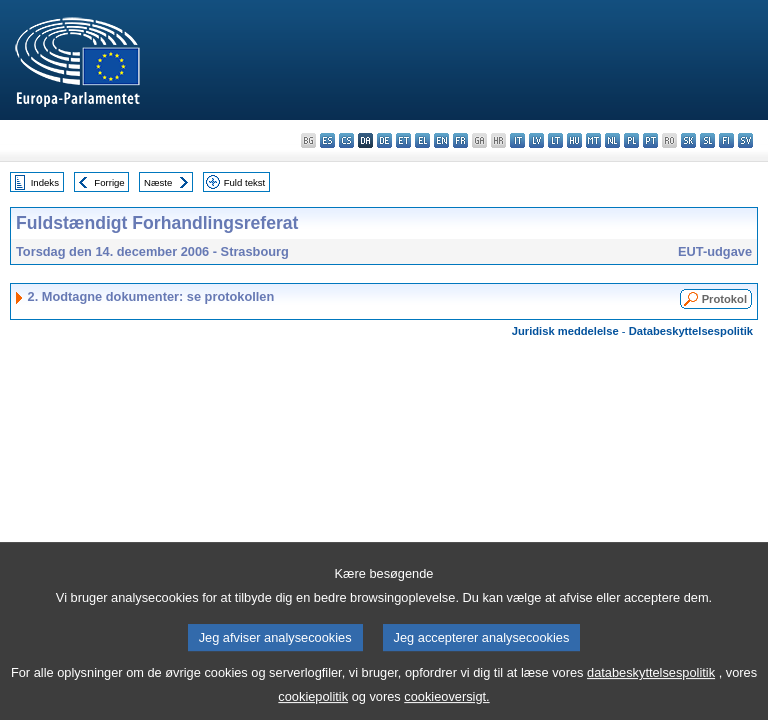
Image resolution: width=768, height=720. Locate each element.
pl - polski (631, 140)
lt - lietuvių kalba (555, 140)
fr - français (460, 140)
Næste (158, 182)
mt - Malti (593, 140)
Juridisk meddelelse (565, 331)
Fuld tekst (245, 182)
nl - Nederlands (612, 140)
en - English (441, 140)
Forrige (109, 182)
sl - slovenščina (707, 140)
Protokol (724, 299)
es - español (327, 140)
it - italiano (517, 140)
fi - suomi (726, 140)
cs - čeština (346, 140)
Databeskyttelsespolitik (691, 331)
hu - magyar (574, 140)
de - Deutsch (384, 140)
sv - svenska (745, 140)
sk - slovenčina (688, 140)
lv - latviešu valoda (536, 140)
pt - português (650, 140)
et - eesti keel (403, 140)
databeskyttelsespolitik (651, 684)
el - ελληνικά (422, 140)
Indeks (45, 182)
